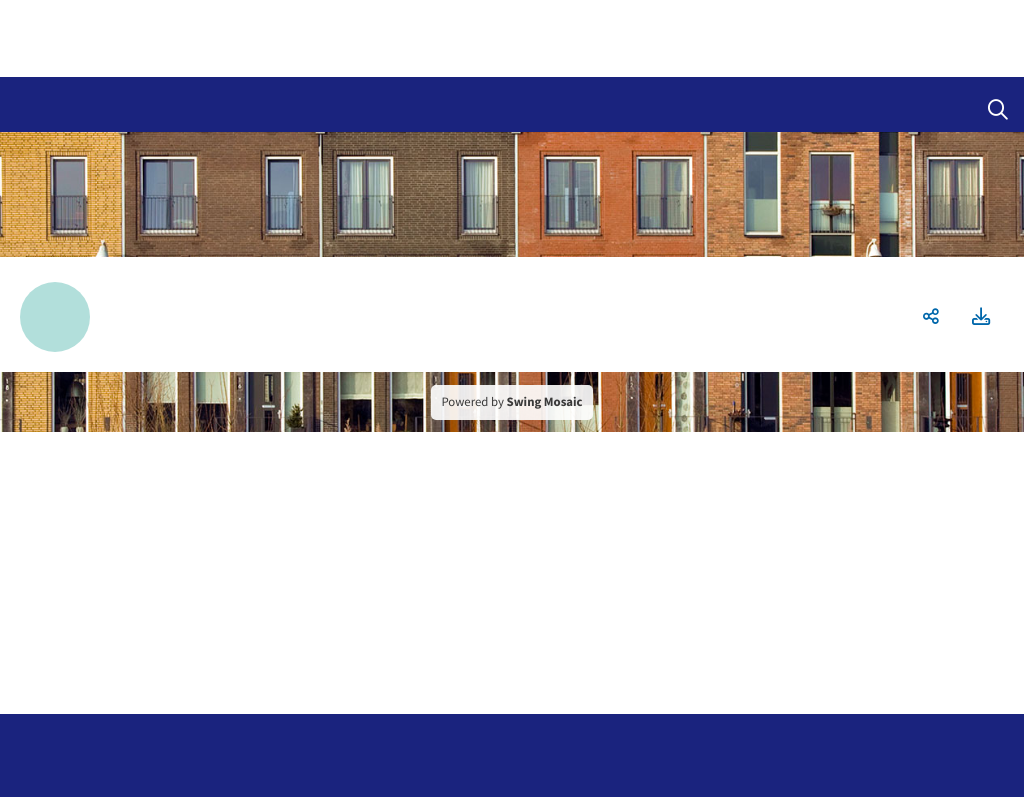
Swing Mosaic (545, 402)
